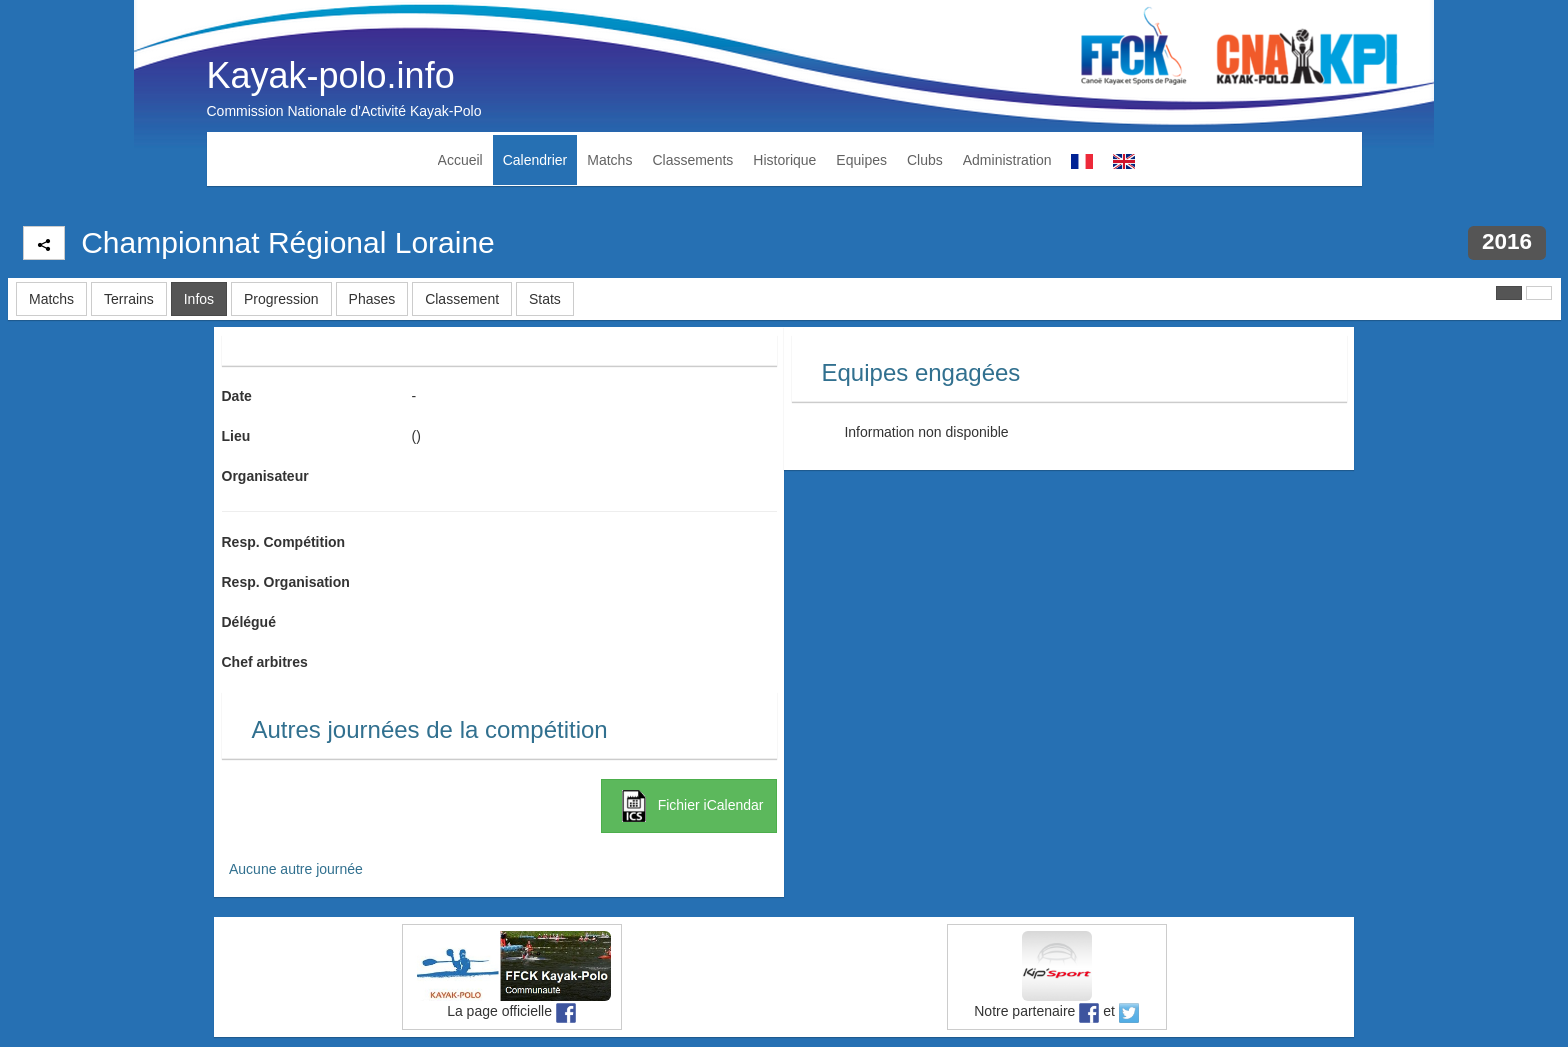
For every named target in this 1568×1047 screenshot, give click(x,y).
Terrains (129, 299)
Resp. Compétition (284, 542)
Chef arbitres (265, 662)
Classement (462, 299)
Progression (281, 299)
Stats (545, 299)
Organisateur (265, 476)
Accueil (460, 160)
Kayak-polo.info (331, 75)
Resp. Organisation (286, 582)
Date (237, 396)
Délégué (249, 622)
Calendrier (535, 160)
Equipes (861, 160)
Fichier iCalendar (689, 806)
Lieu (236, 436)
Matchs (609, 160)
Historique (784, 160)
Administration (1007, 160)
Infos (199, 299)
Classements (692, 160)
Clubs (925, 160)
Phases (372, 299)
